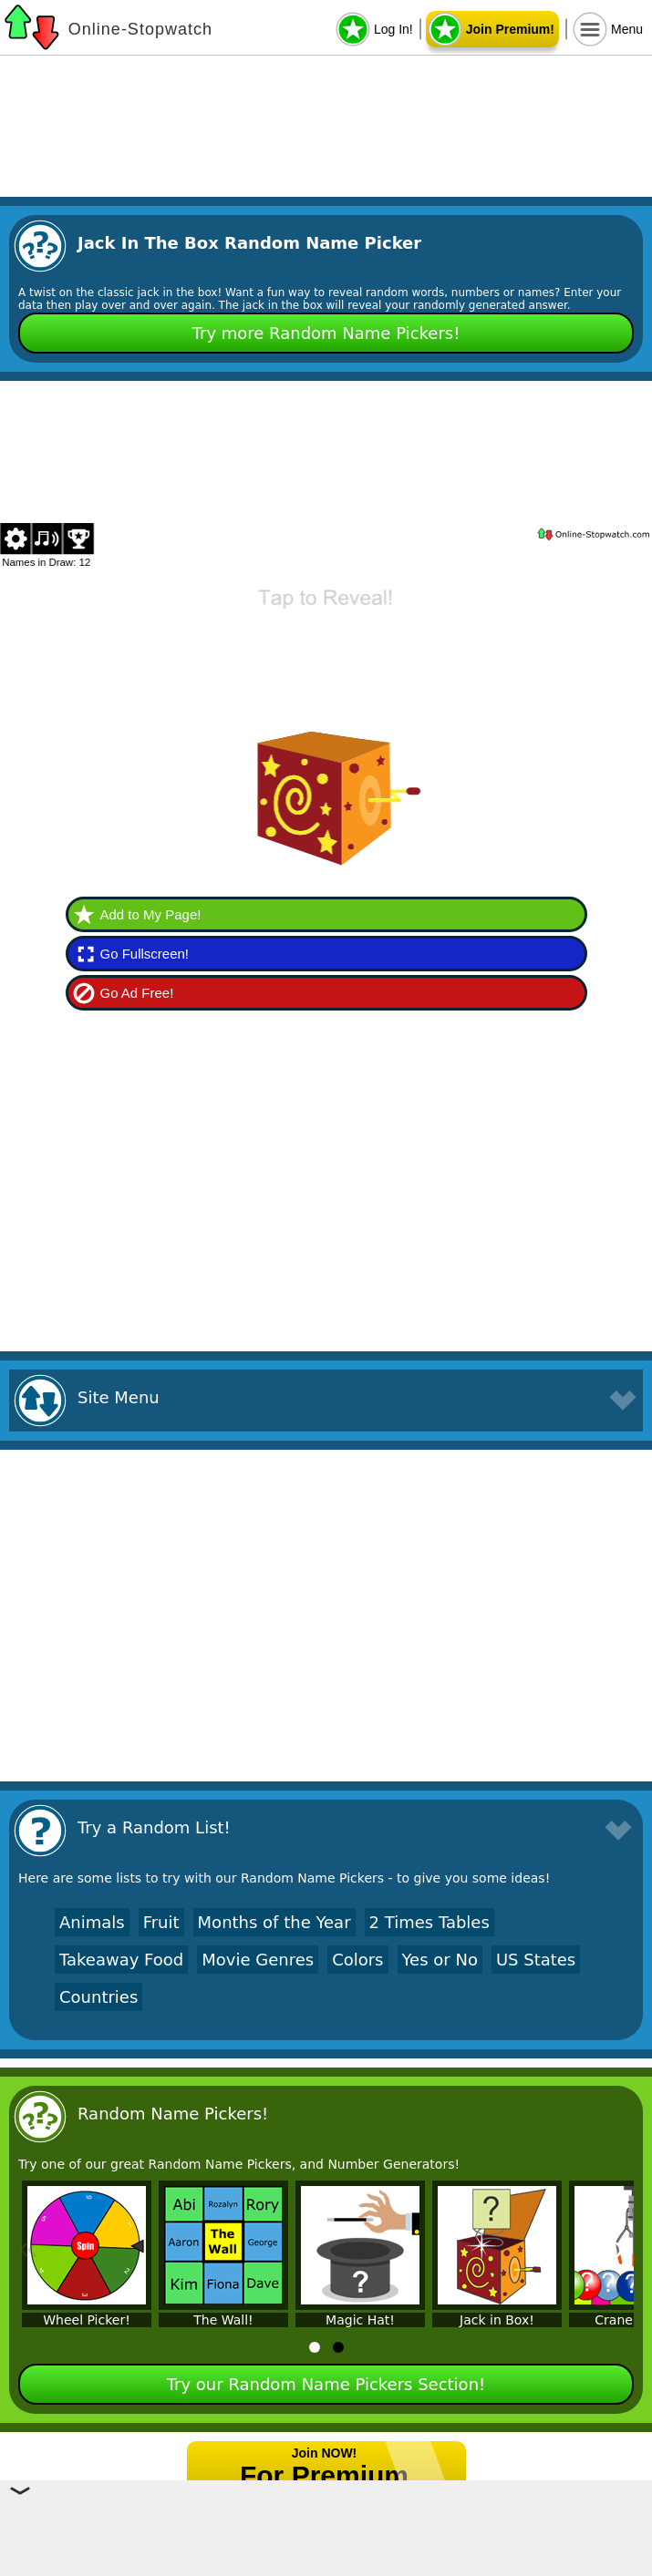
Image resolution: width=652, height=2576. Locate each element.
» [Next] (624, 2247)
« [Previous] (28, 2247)
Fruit (161, 1922)
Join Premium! (510, 29)
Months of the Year (274, 1922)
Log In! (393, 29)
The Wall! (223, 2320)
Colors (357, 1959)
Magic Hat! (360, 2320)
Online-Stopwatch (140, 29)
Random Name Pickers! (173, 2113)
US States (535, 1959)
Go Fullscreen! (145, 953)
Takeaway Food (121, 1959)
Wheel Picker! (86, 2320)
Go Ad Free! (137, 993)
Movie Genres (258, 1959)
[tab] (314, 2347)
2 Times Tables (429, 1922)
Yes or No (440, 1959)
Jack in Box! (497, 2320)
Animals (92, 1922)
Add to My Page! (151, 914)
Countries (98, 1996)
